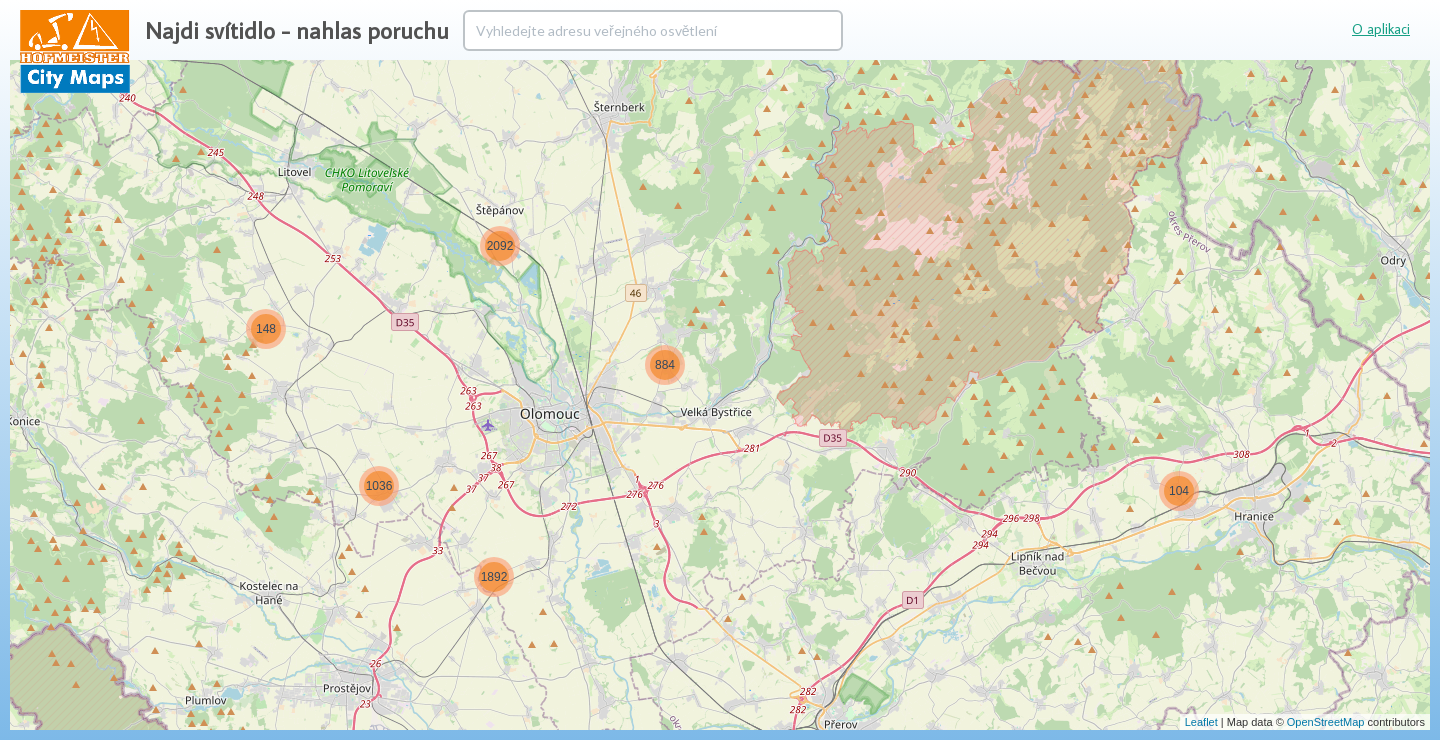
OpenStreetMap (1326, 722)
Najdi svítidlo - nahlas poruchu (297, 30)
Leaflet (1201, 722)
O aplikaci (1381, 29)
